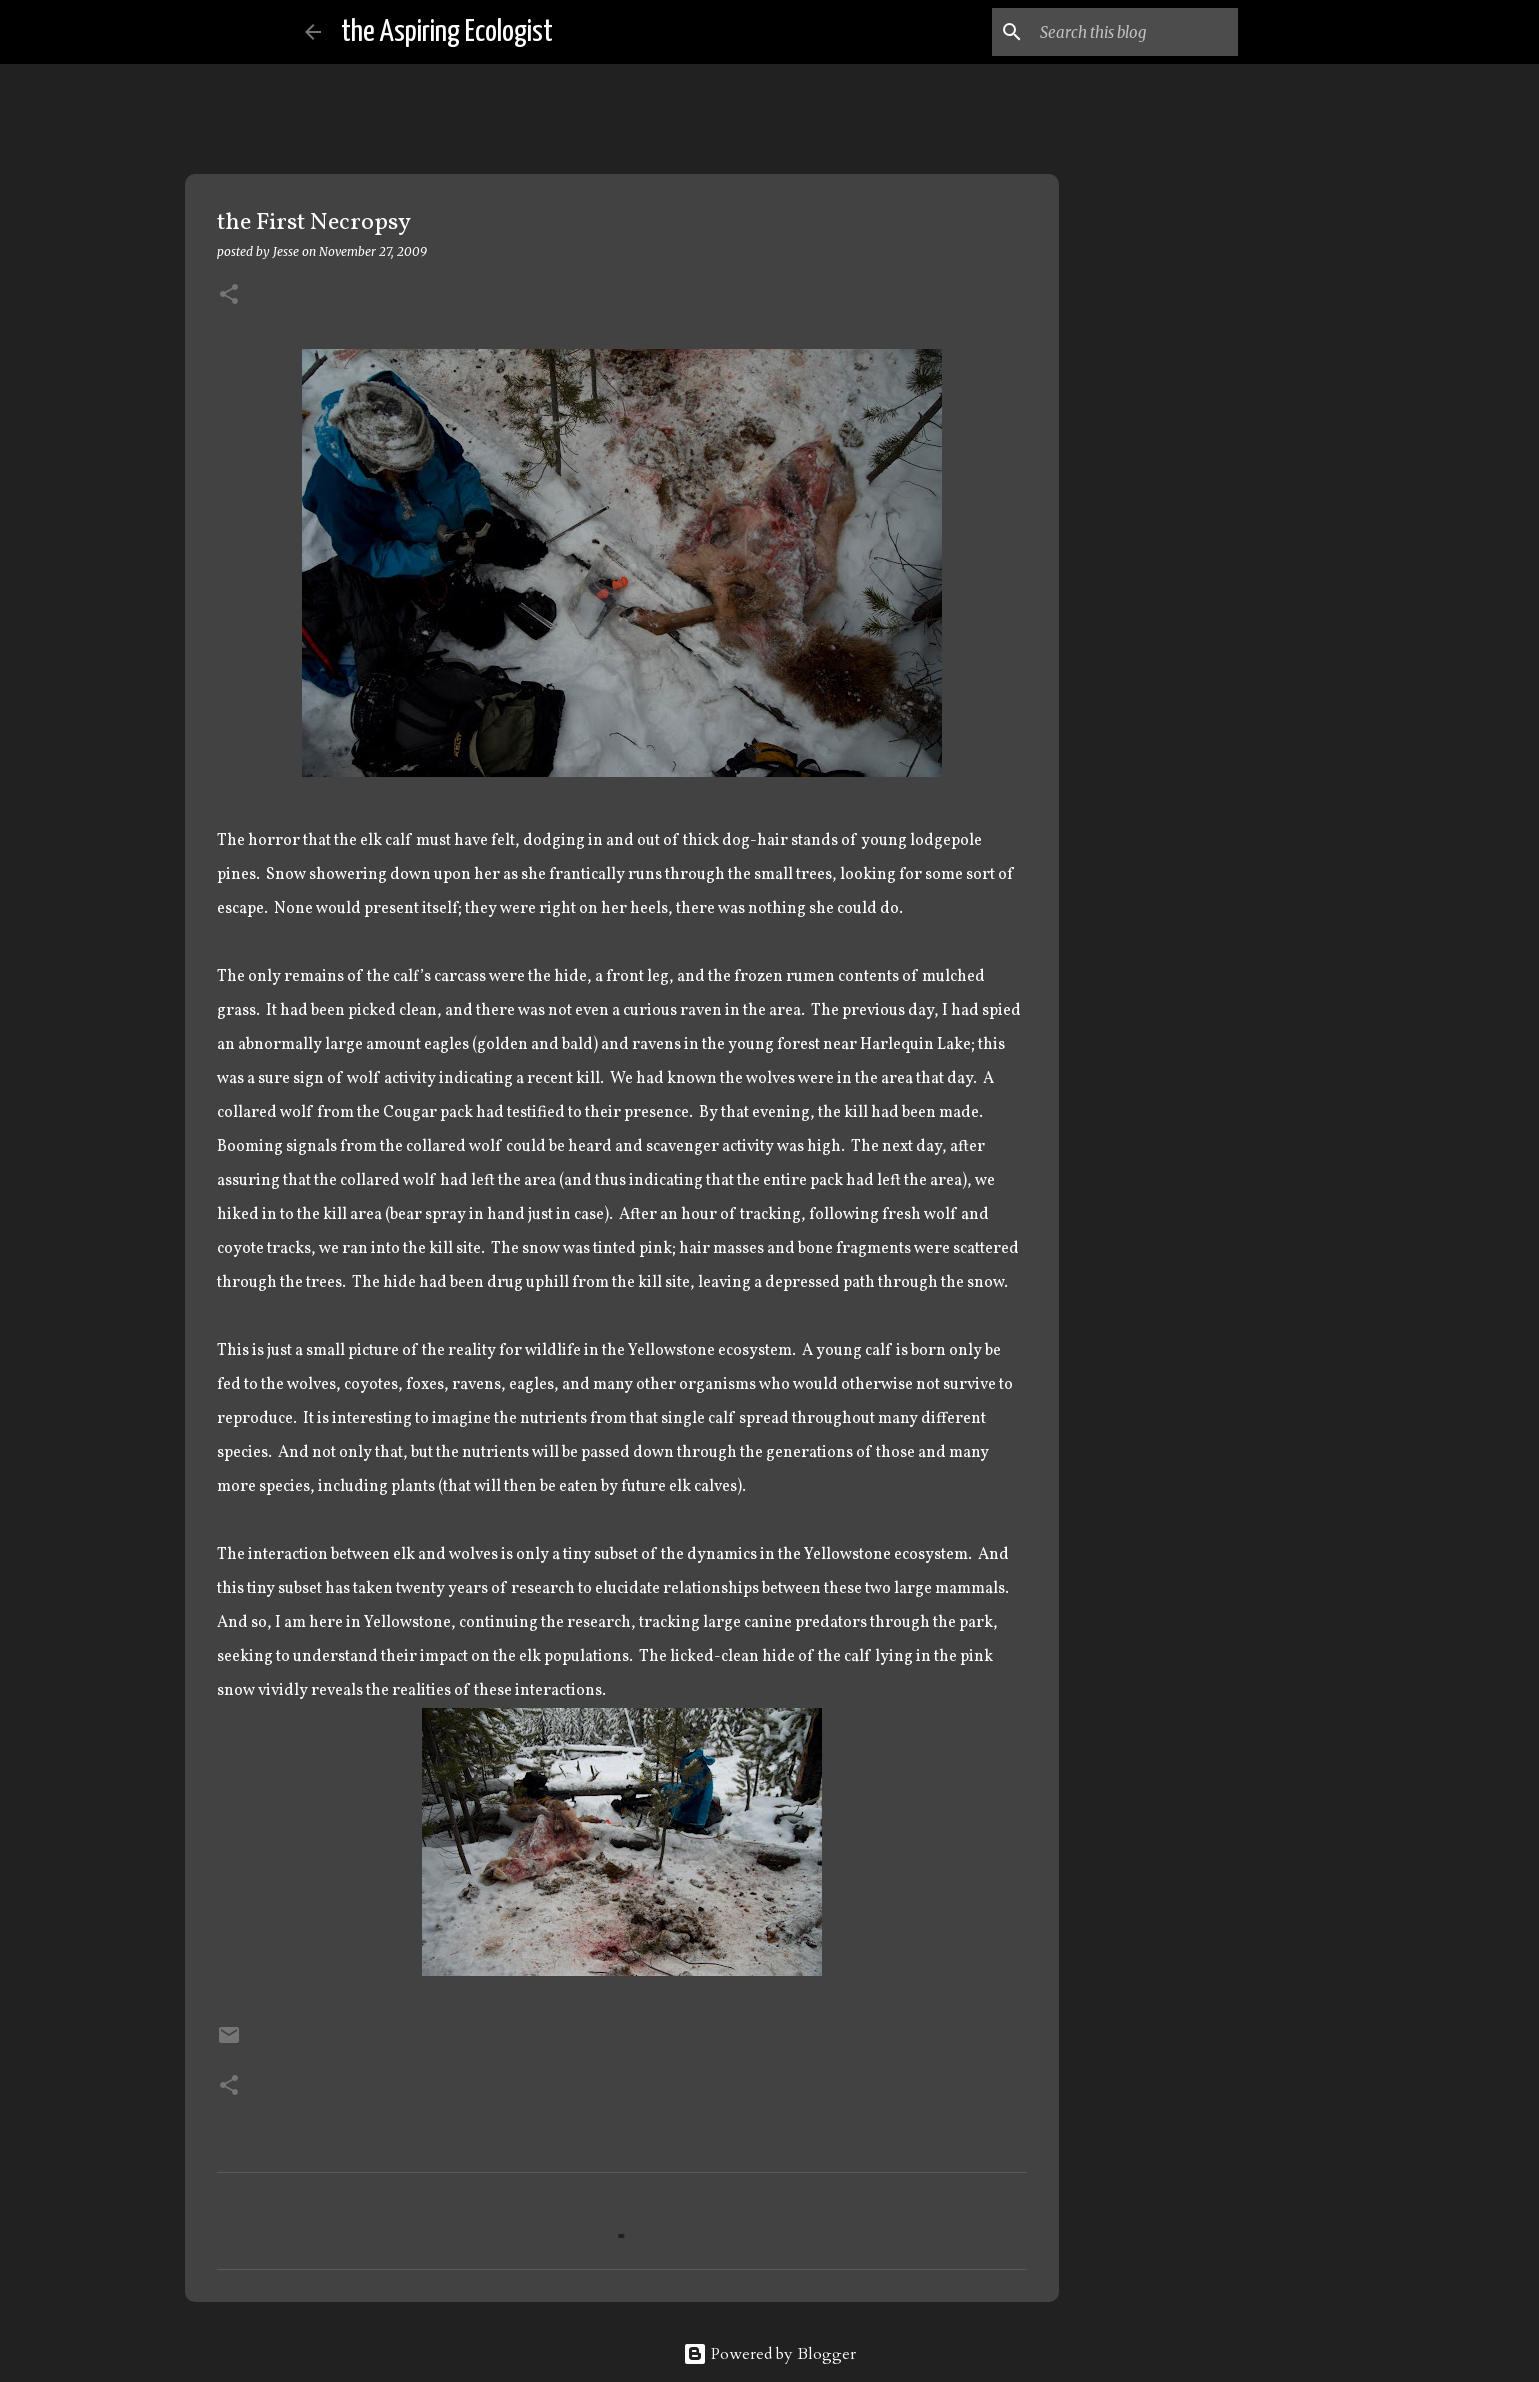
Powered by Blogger (769, 2354)
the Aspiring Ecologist (447, 32)
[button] (229, 295)
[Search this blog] (1133, 32)
